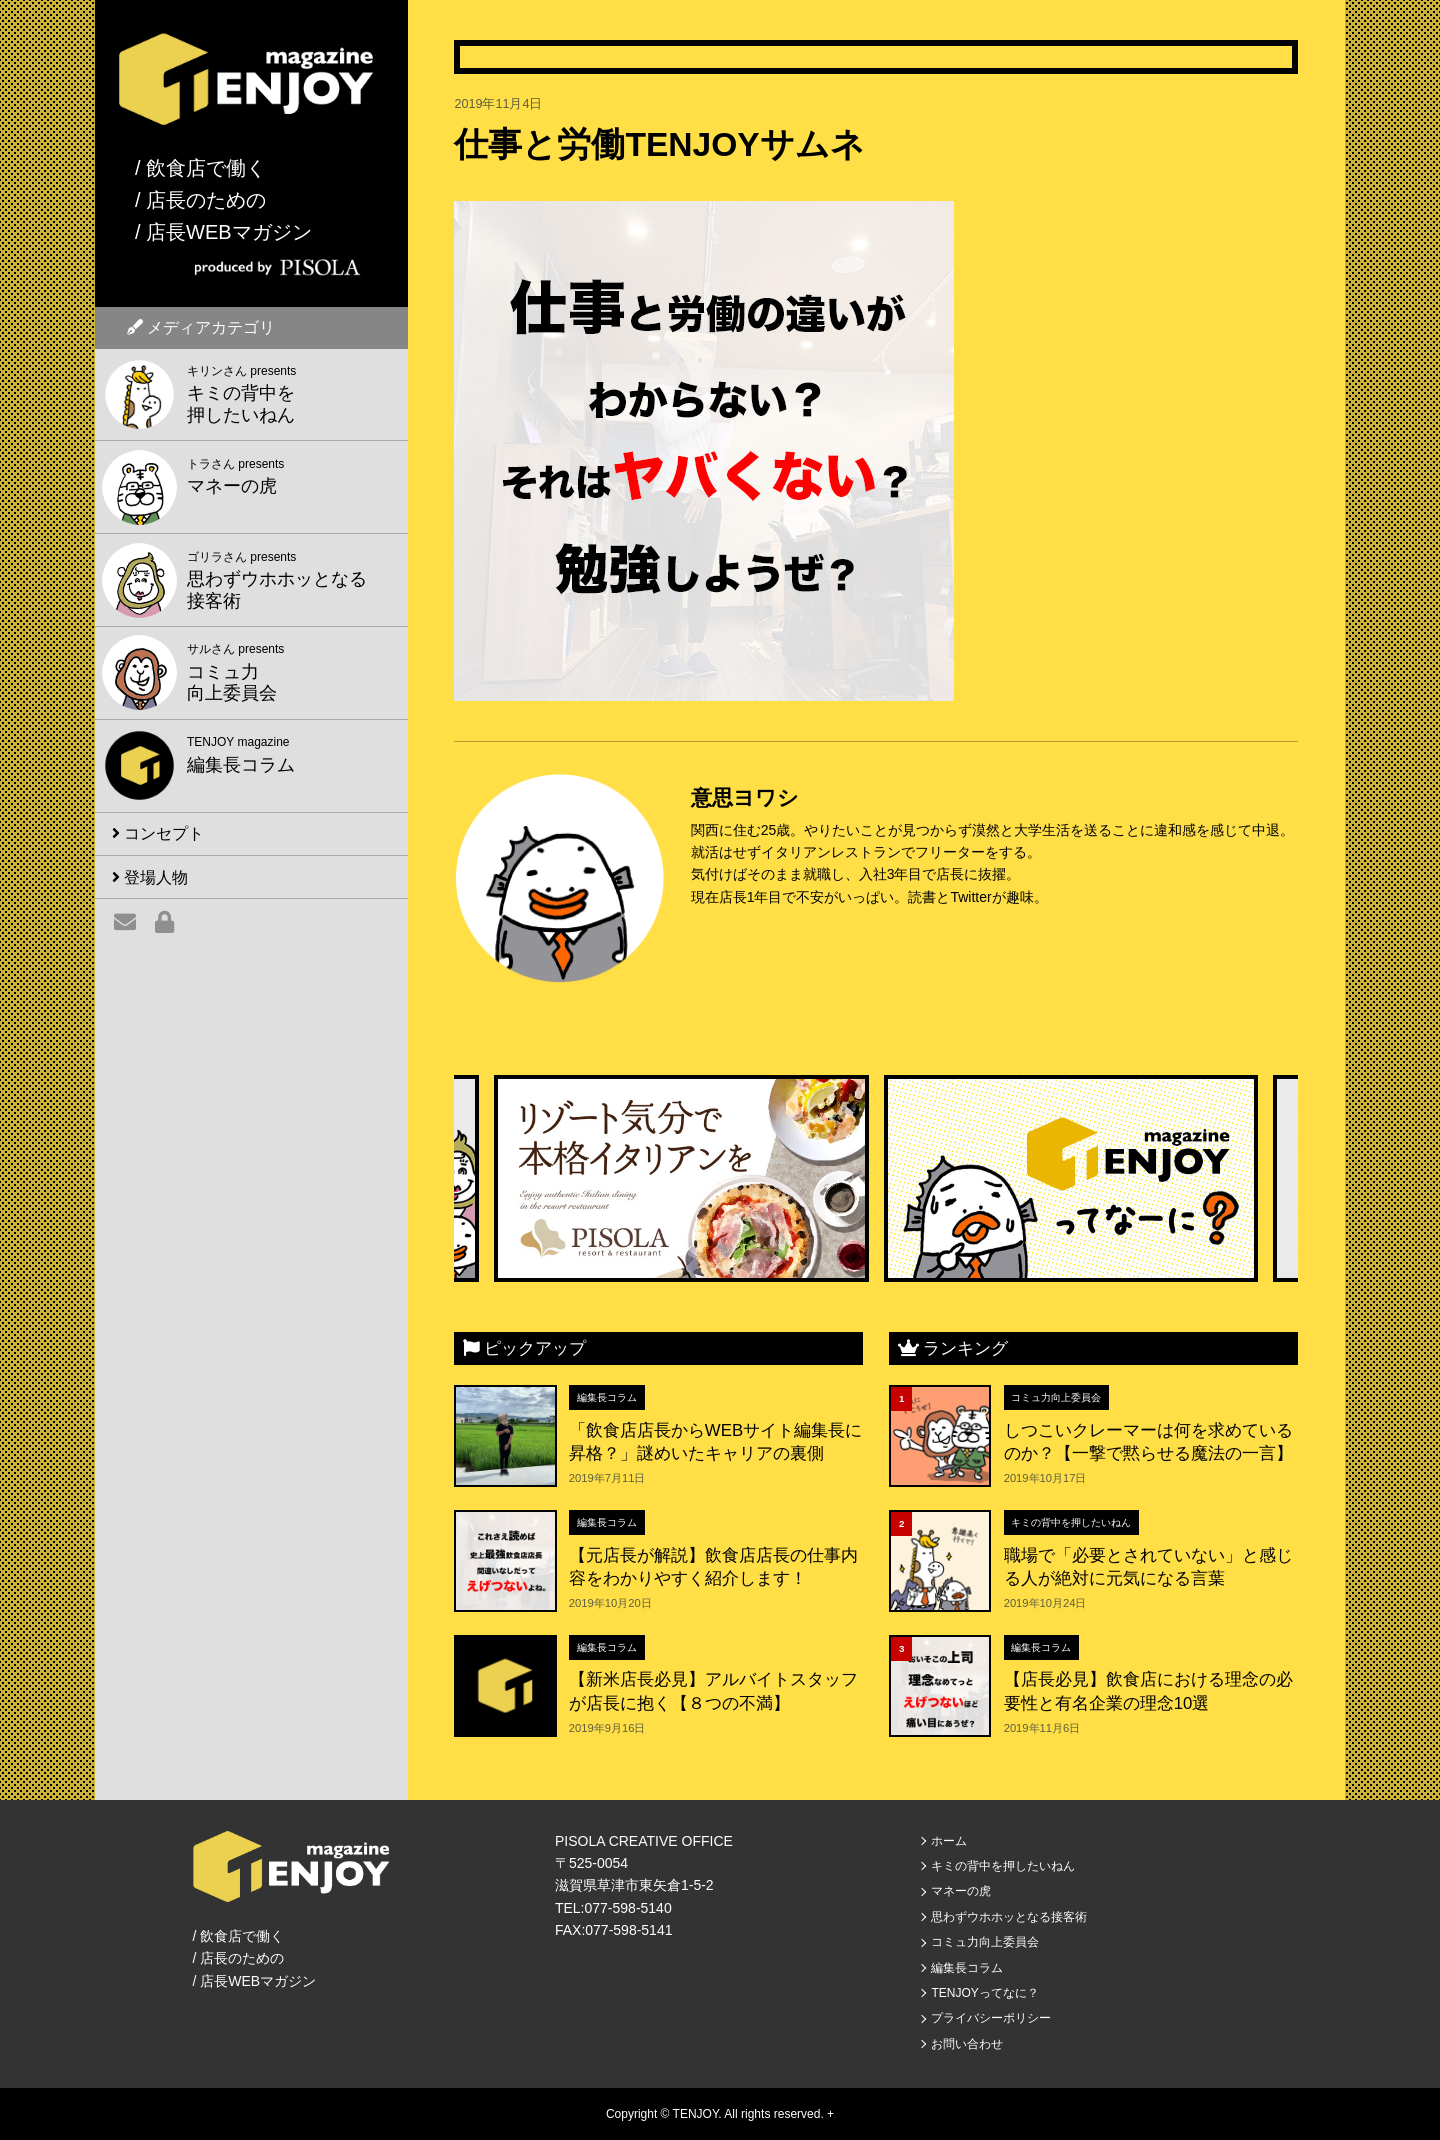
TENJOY (696, 2114)
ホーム (949, 1841)
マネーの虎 (961, 1891)
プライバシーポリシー (991, 2018)
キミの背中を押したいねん (1071, 1522)
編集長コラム (607, 1397)
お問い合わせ (967, 2044)
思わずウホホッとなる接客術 (1009, 1917)
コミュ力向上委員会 (1056, 1397)
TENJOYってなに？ (984, 1993)
